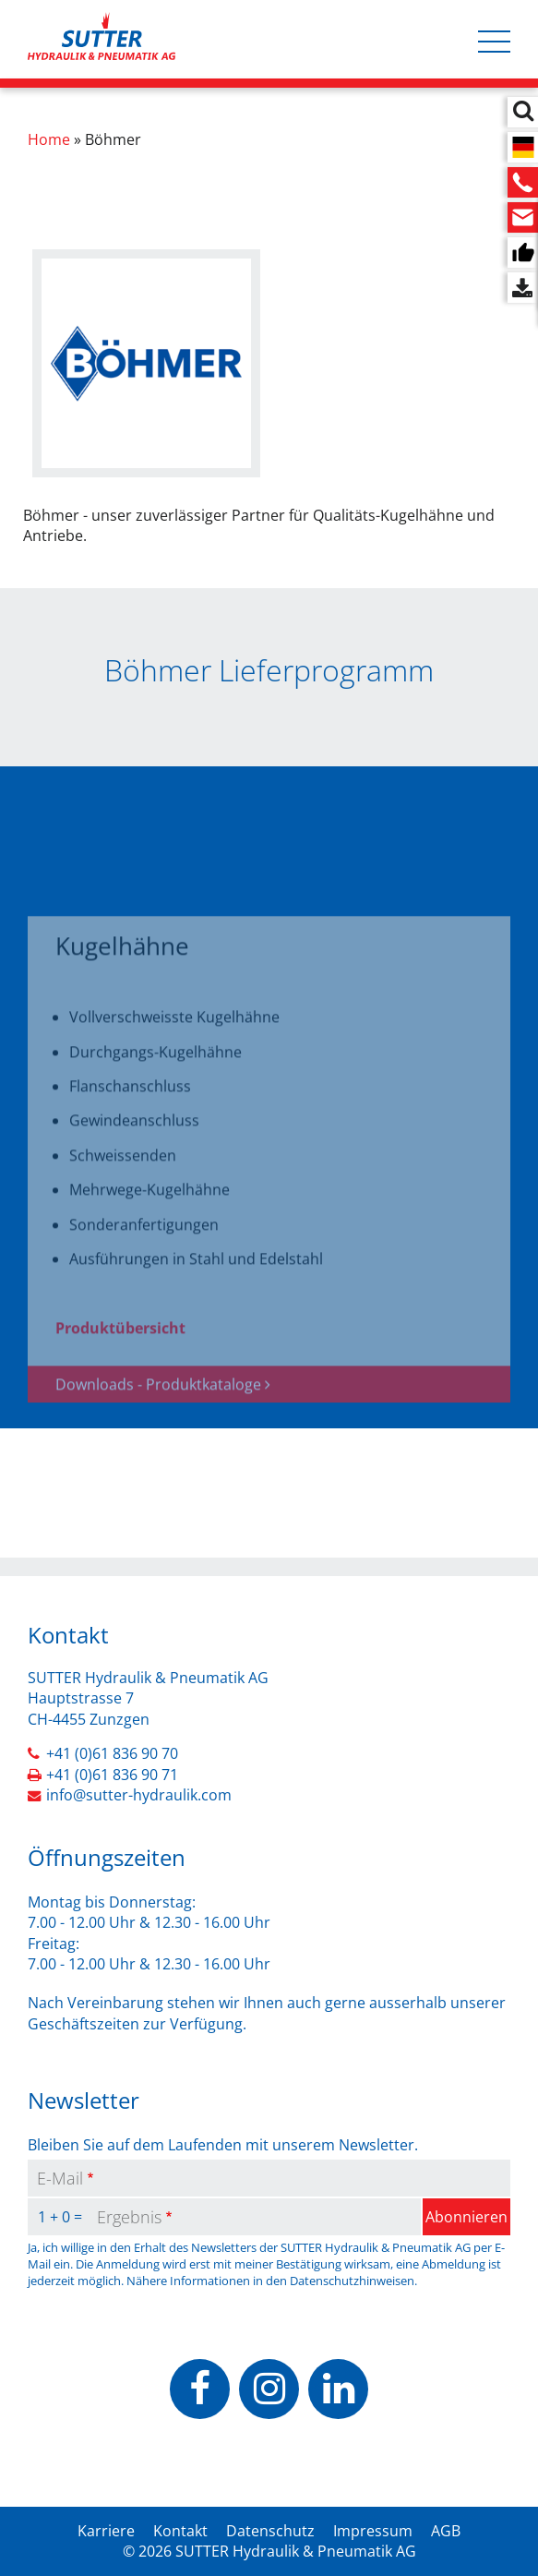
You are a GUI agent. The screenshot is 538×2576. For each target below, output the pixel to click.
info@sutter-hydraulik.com (139, 1795)
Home (49, 139)
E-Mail (60, 2178)
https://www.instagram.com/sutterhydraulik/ (269, 2389)
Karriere (106, 2531)
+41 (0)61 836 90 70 (112, 1753)
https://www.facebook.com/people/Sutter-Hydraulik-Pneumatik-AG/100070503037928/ (200, 2389)
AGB (445, 2531)
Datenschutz (270, 2531)
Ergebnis (129, 2217)
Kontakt (180, 2531)
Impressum (372, 2531)
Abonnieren (466, 2217)
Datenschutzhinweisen (352, 2280)
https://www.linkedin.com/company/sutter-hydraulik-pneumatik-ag (338, 2389)
